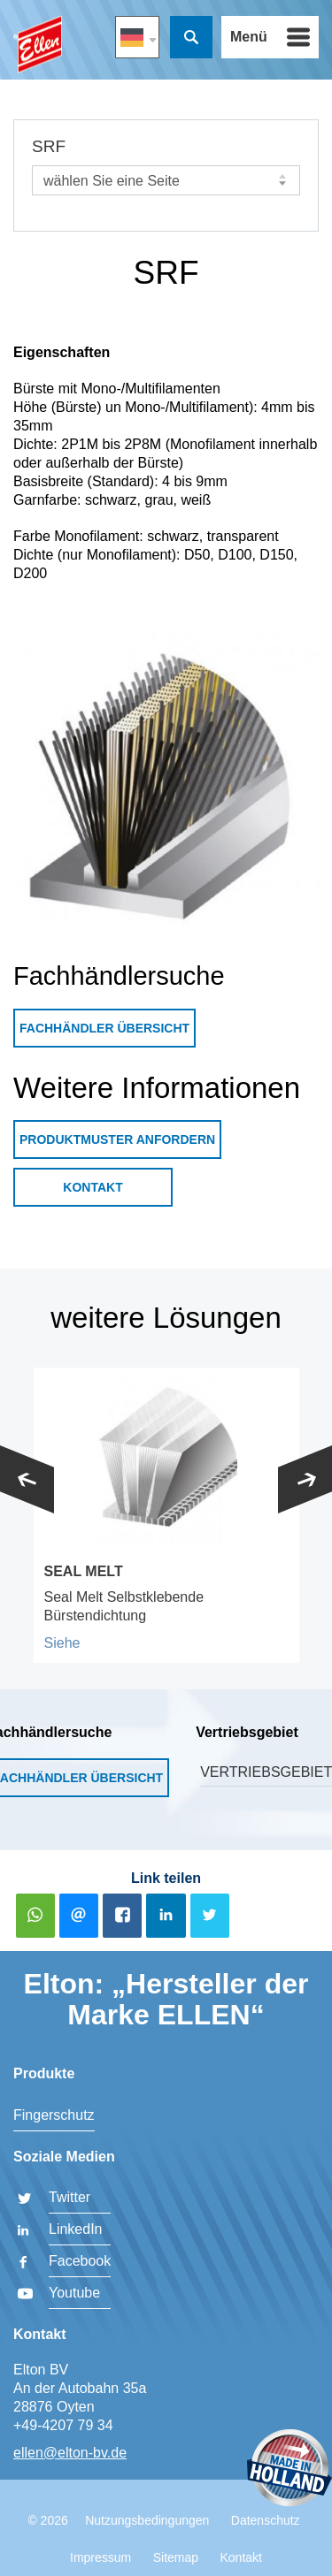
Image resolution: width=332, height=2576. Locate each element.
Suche (191, 37)
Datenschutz (265, 2520)
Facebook (80, 2260)
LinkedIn (76, 2229)
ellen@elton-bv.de (70, 2452)
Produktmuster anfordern (117, 1139)
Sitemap (175, 2557)
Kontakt (92, 1187)
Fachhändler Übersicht (104, 1028)
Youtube (74, 2292)
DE (137, 37)
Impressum (100, 2557)
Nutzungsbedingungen (147, 2520)
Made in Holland (289, 2469)
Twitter (69, 2197)
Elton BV (37, 44)
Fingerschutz (54, 2115)
